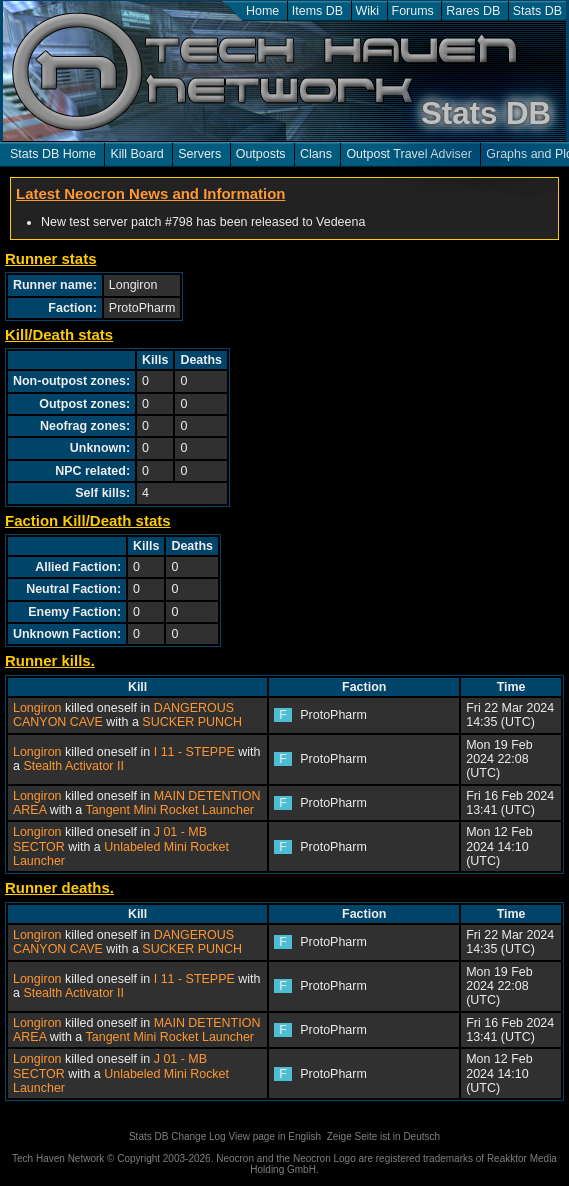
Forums (413, 11)
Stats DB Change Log (177, 1136)
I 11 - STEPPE (194, 752)
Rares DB (473, 11)
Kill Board (136, 154)
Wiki (368, 11)
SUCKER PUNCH (192, 722)
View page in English (274, 1136)
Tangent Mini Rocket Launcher (170, 810)
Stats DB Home (53, 154)
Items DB (317, 11)
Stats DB (537, 11)
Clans (316, 154)
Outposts (261, 154)
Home (262, 11)
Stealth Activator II (73, 766)
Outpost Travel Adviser (408, 154)
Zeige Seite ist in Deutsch (383, 1136)
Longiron (37, 708)
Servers (199, 154)
